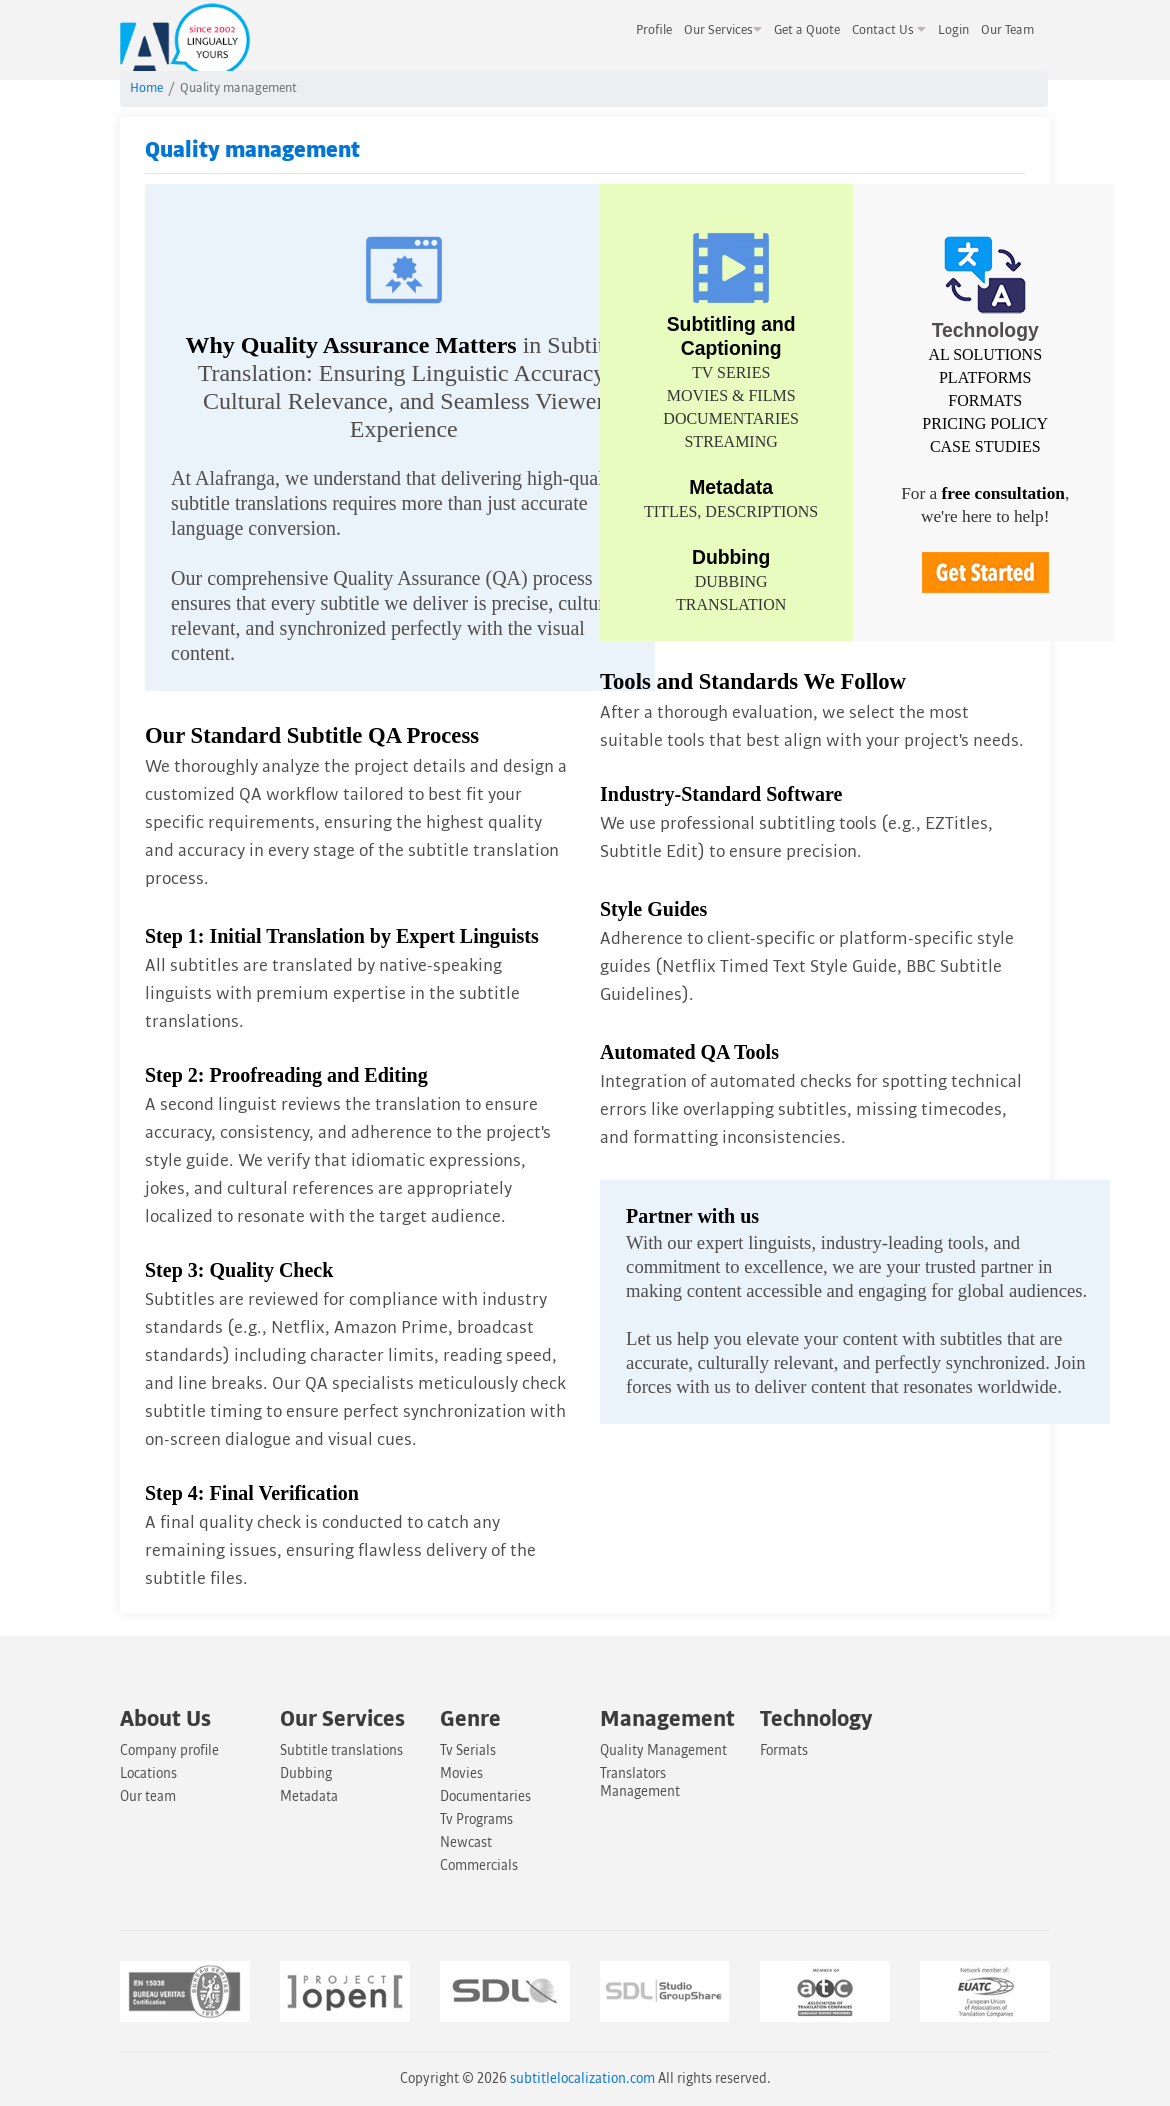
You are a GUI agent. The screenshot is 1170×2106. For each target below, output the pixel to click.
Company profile (169, 1750)
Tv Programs (476, 1819)
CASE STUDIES (985, 446)
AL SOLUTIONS (985, 354)
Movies (461, 1773)
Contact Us (889, 29)
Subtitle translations (341, 1750)
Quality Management (663, 1750)
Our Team (1007, 30)
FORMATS (985, 400)
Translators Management (640, 1782)
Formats (784, 1750)
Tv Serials (468, 1750)
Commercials (479, 1865)
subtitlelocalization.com (582, 2079)
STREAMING (730, 441)
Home (146, 88)
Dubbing (306, 1773)
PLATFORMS (985, 377)
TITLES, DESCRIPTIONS (731, 511)
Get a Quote (807, 30)
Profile (654, 30)
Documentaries (485, 1796)
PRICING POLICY (985, 423)
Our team (148, 1796)
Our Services (723, 29)
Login (953, 30)
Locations (148, 1773)
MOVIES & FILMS (731, 395)
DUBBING (731, 581)
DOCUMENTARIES (731, 418)
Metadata (309, 1796)
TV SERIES (731, 372)
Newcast (466, 1842)
